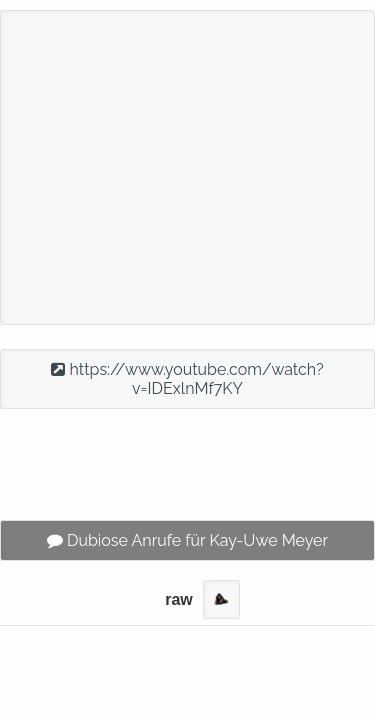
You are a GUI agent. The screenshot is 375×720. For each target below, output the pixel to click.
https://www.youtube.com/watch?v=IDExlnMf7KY (187, 379)
